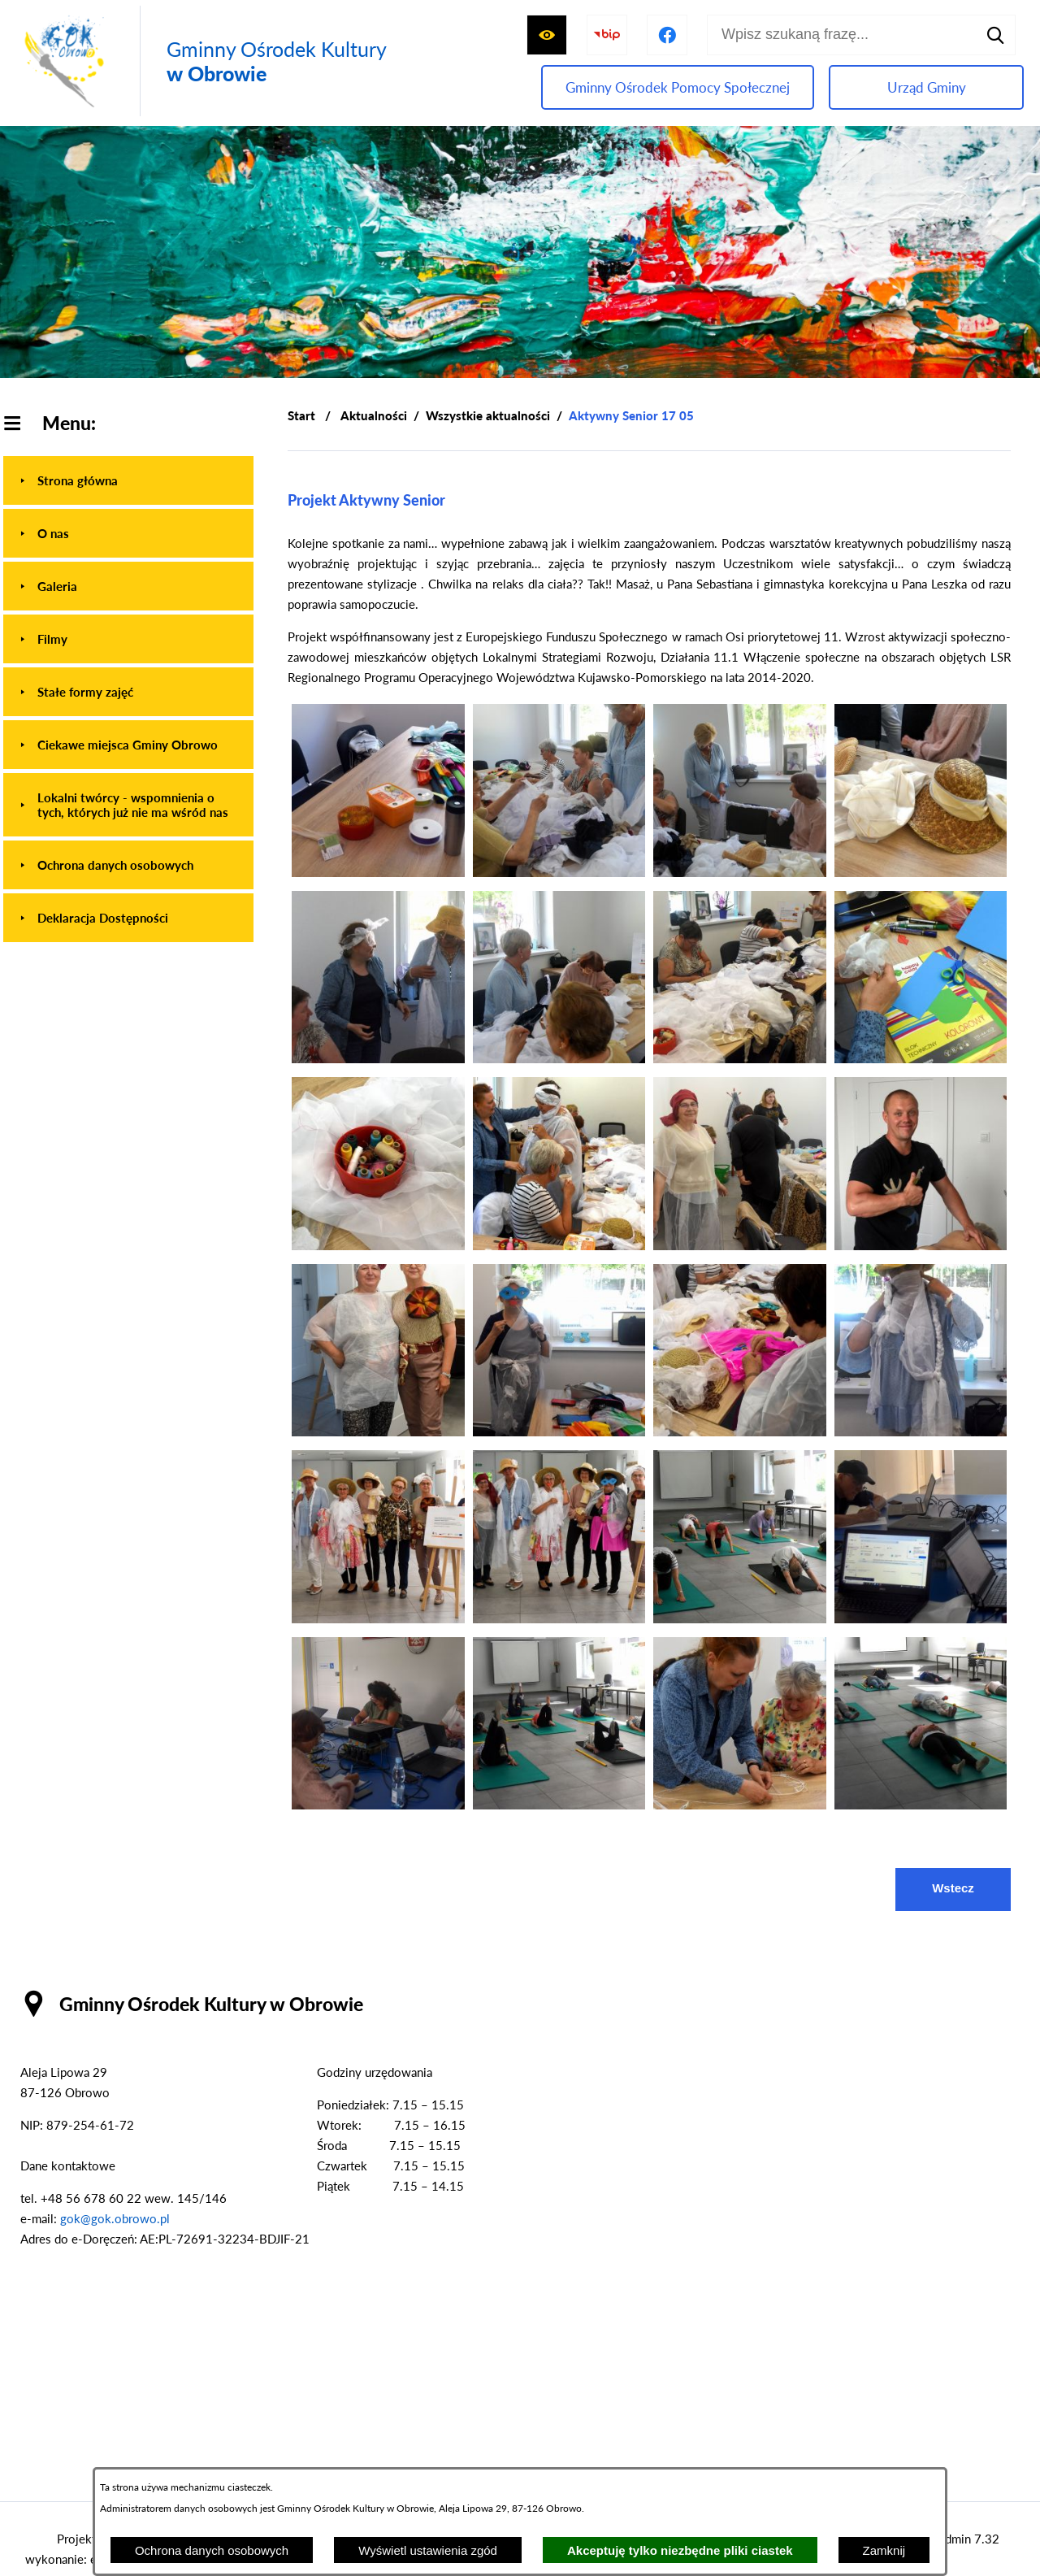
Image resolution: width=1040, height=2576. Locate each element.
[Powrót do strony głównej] (301, 416)
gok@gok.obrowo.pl (115, 2218)
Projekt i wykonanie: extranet (79, 2548)
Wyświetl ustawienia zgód (427, 2550)
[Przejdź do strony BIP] (607, 35)
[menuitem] (128, 480)
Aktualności (373, 415)
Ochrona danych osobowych (211, 2550)
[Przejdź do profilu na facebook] (667, 35)
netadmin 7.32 (960, 2538)
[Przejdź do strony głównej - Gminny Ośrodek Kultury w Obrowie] (201, 61)
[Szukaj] (995, 34)
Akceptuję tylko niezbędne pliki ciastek (680, 2550)
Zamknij (884, 2550)
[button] (378, 872)
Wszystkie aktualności (488, 415)
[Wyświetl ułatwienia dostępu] (546, 35)
